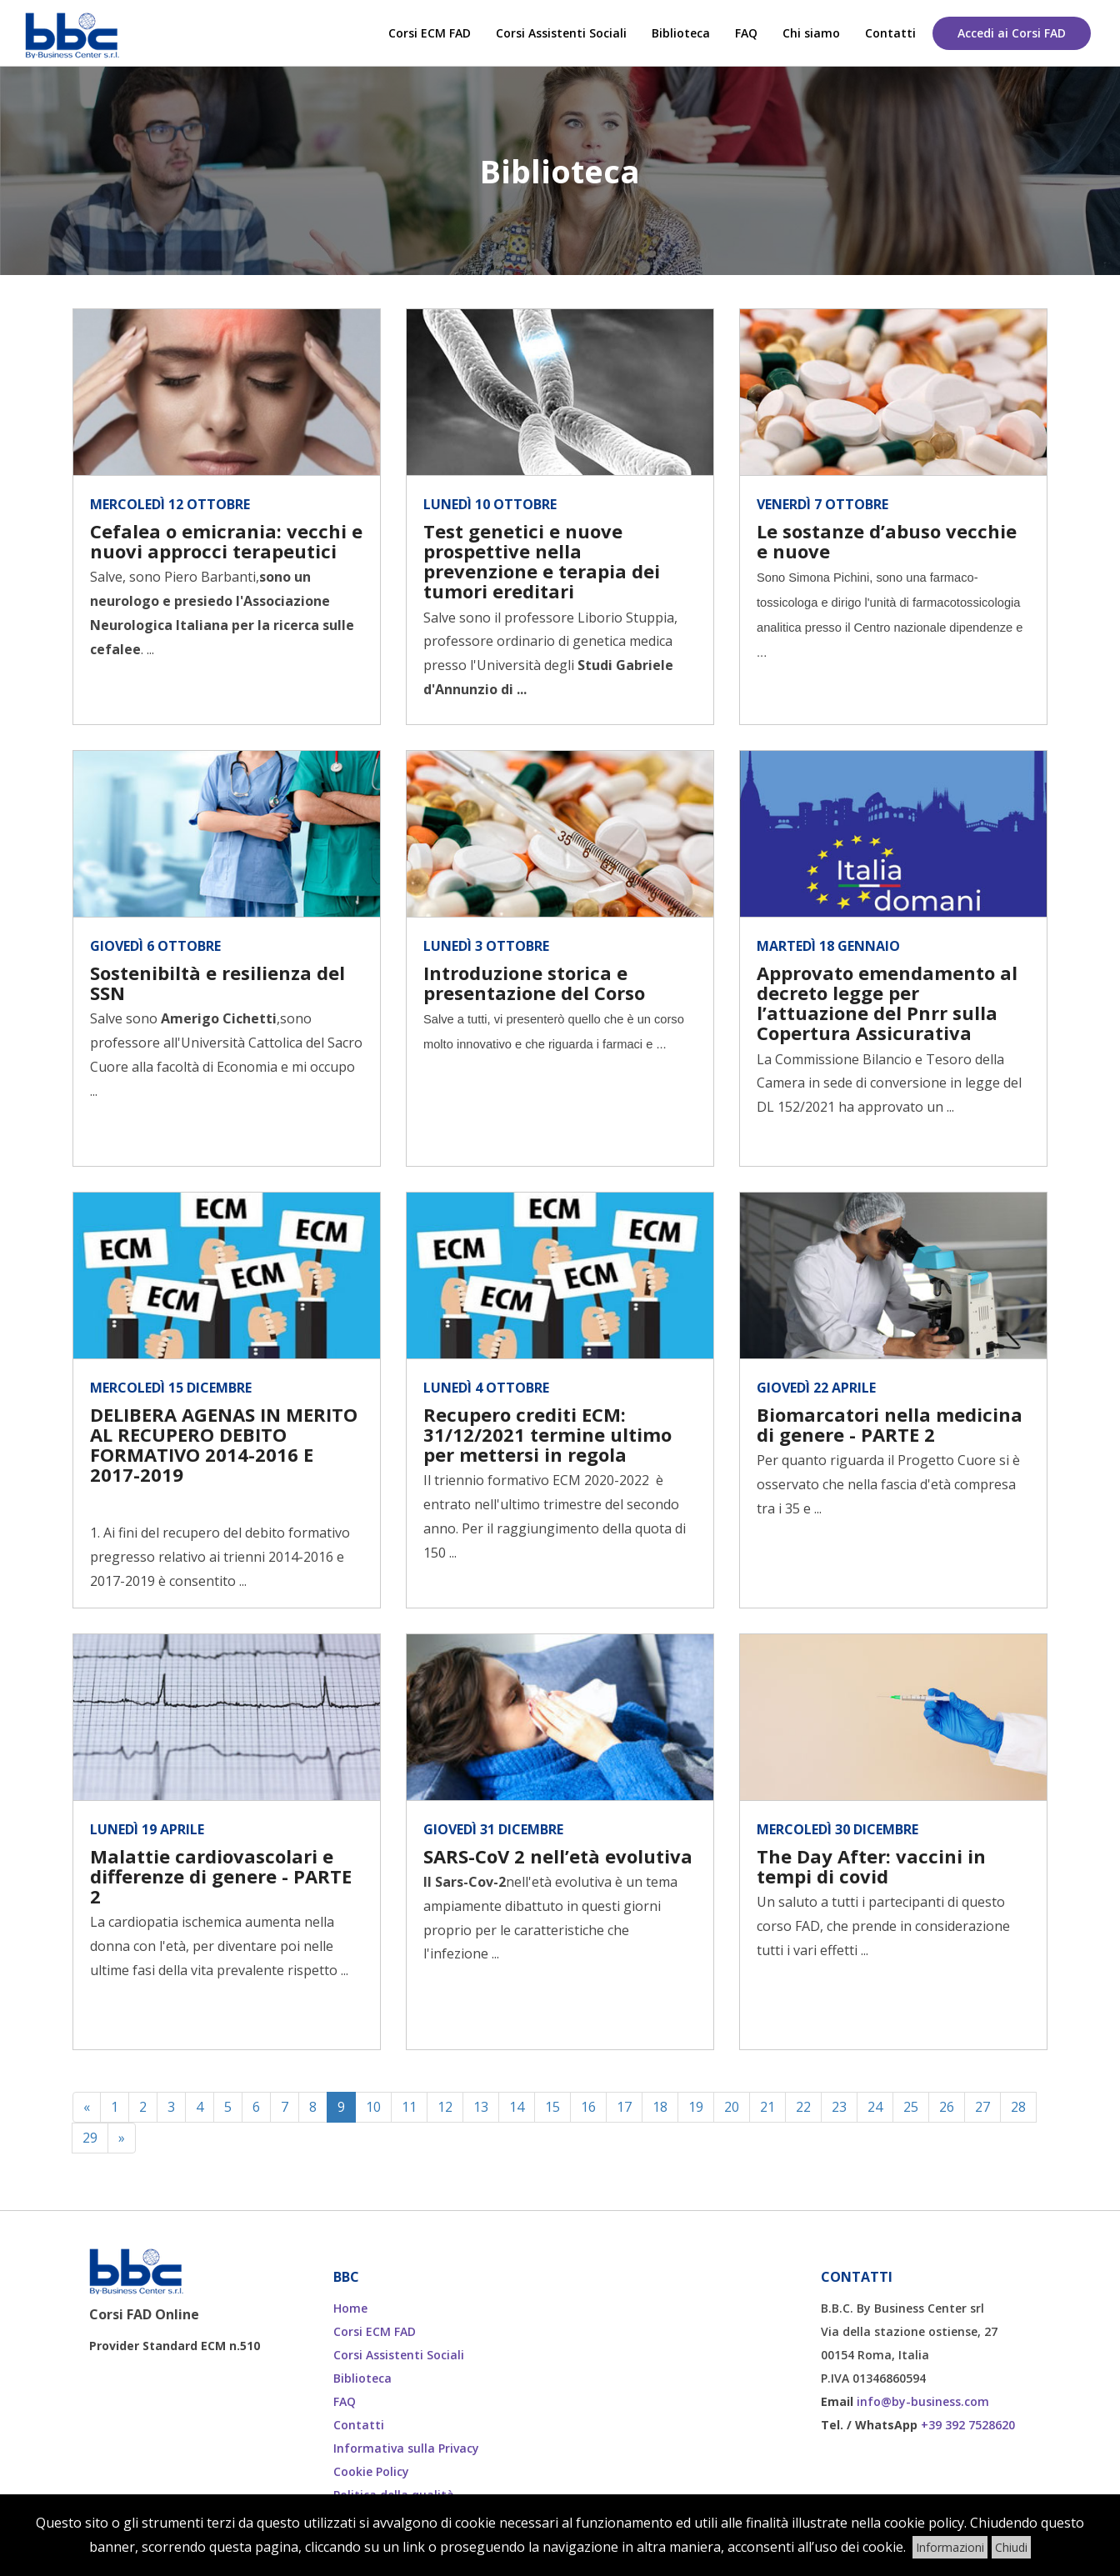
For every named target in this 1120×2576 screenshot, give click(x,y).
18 (660, 2107)
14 (516, 2107)
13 (480, 2107)
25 (910, 2107)
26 (946, 2107)
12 (445, 2107)
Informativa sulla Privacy (406, 2448)
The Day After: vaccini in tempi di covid (871, 1865)
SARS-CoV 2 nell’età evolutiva (557, 1855)
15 (552, 2107)
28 (1018, 2107)
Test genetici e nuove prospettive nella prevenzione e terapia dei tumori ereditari (541, 561)
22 (803, 2107)
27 (982, 2107)
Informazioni (950, 2547)
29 (90, 2137)
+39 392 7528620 (968, 2425)
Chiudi (1011, 2547)
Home (350, 2308)
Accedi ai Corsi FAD (1012, 33)
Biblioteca (681, 33)
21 (767, 2107)
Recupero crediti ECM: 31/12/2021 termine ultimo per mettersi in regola (547, 1434)
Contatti (890, 33)
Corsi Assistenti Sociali (561, 33)
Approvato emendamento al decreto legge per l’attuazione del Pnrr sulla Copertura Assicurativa (887, 1003)
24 (875, 2107)
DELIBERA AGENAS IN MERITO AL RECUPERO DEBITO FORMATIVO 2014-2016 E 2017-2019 (224, 1445)
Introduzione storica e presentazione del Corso (534, 982)
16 (588, 2107)
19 (695, 2107)
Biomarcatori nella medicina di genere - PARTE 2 (889, 1424)
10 (373, 2107)
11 (409, 2107)
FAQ (746, 33)
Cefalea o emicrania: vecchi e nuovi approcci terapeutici (226, 540)
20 (731, 2107)
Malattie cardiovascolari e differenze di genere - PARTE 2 (221, 1875)
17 (624, 2107)
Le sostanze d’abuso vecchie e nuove (887, 540)
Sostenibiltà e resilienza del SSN (217, 982)
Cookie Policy (371, 2471)
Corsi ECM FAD (429, 33)
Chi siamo (811, 33)
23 (839, 2107)
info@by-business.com (923, 2401)
